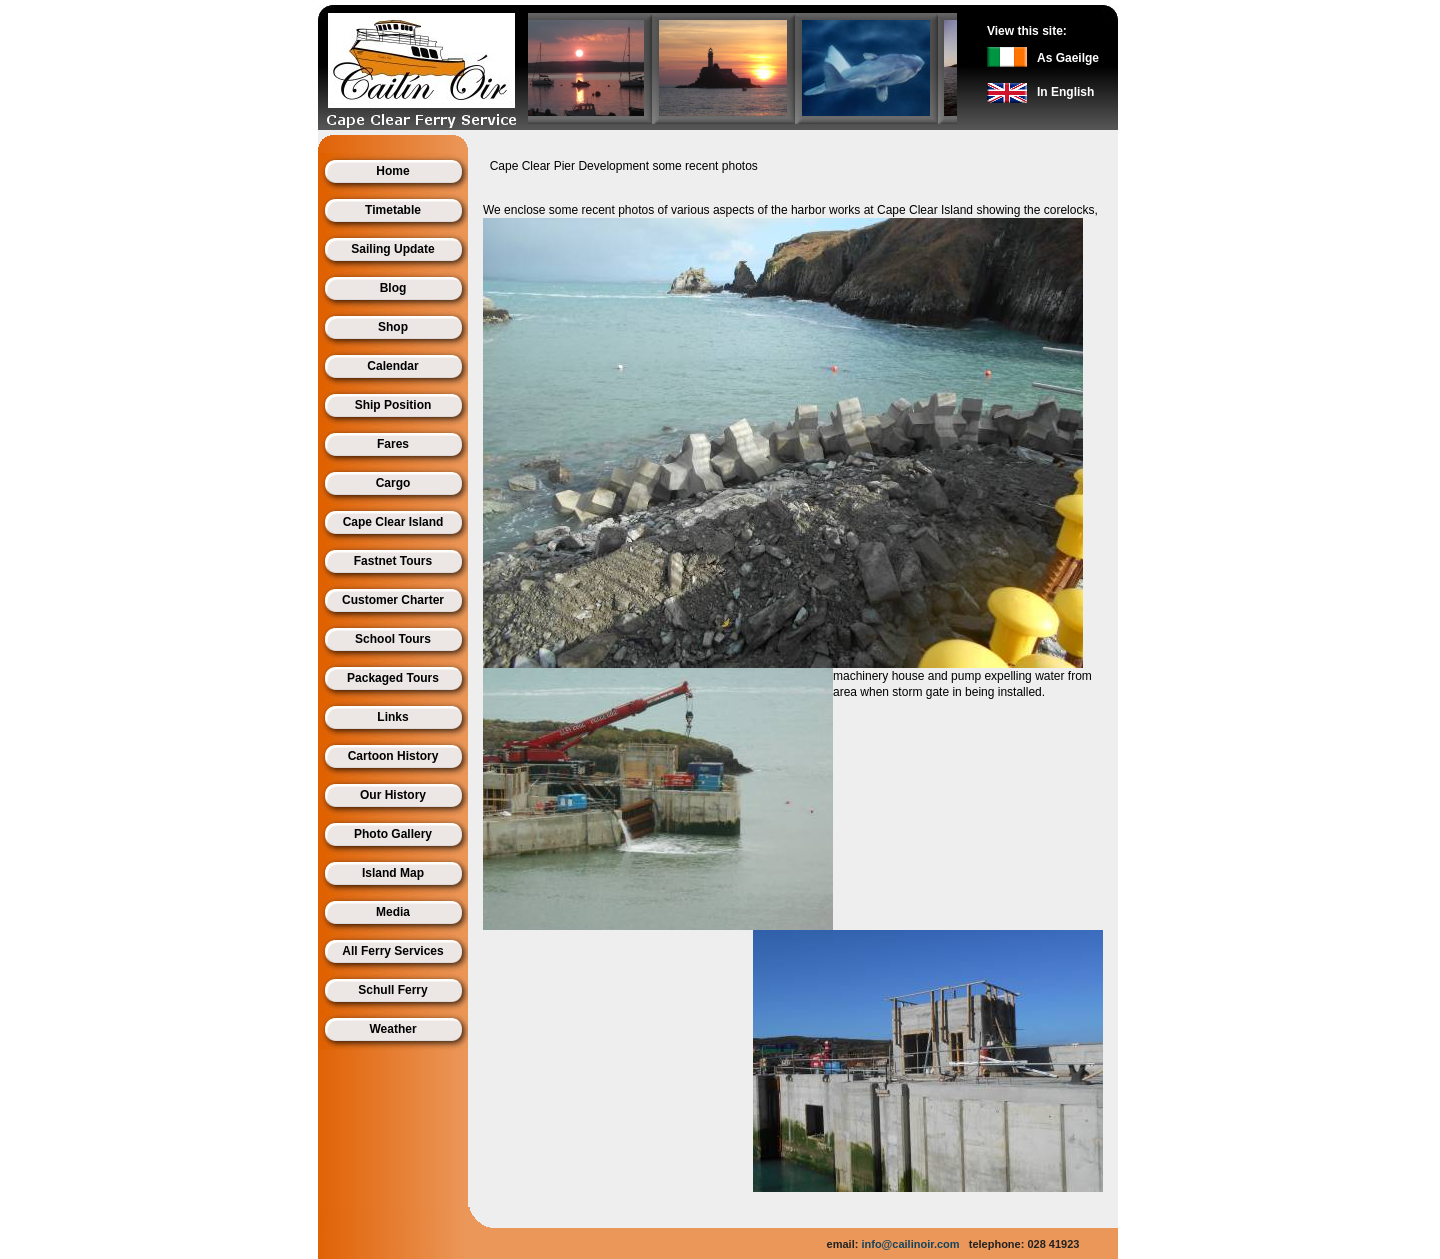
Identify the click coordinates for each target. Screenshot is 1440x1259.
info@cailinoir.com (910, 1244)
